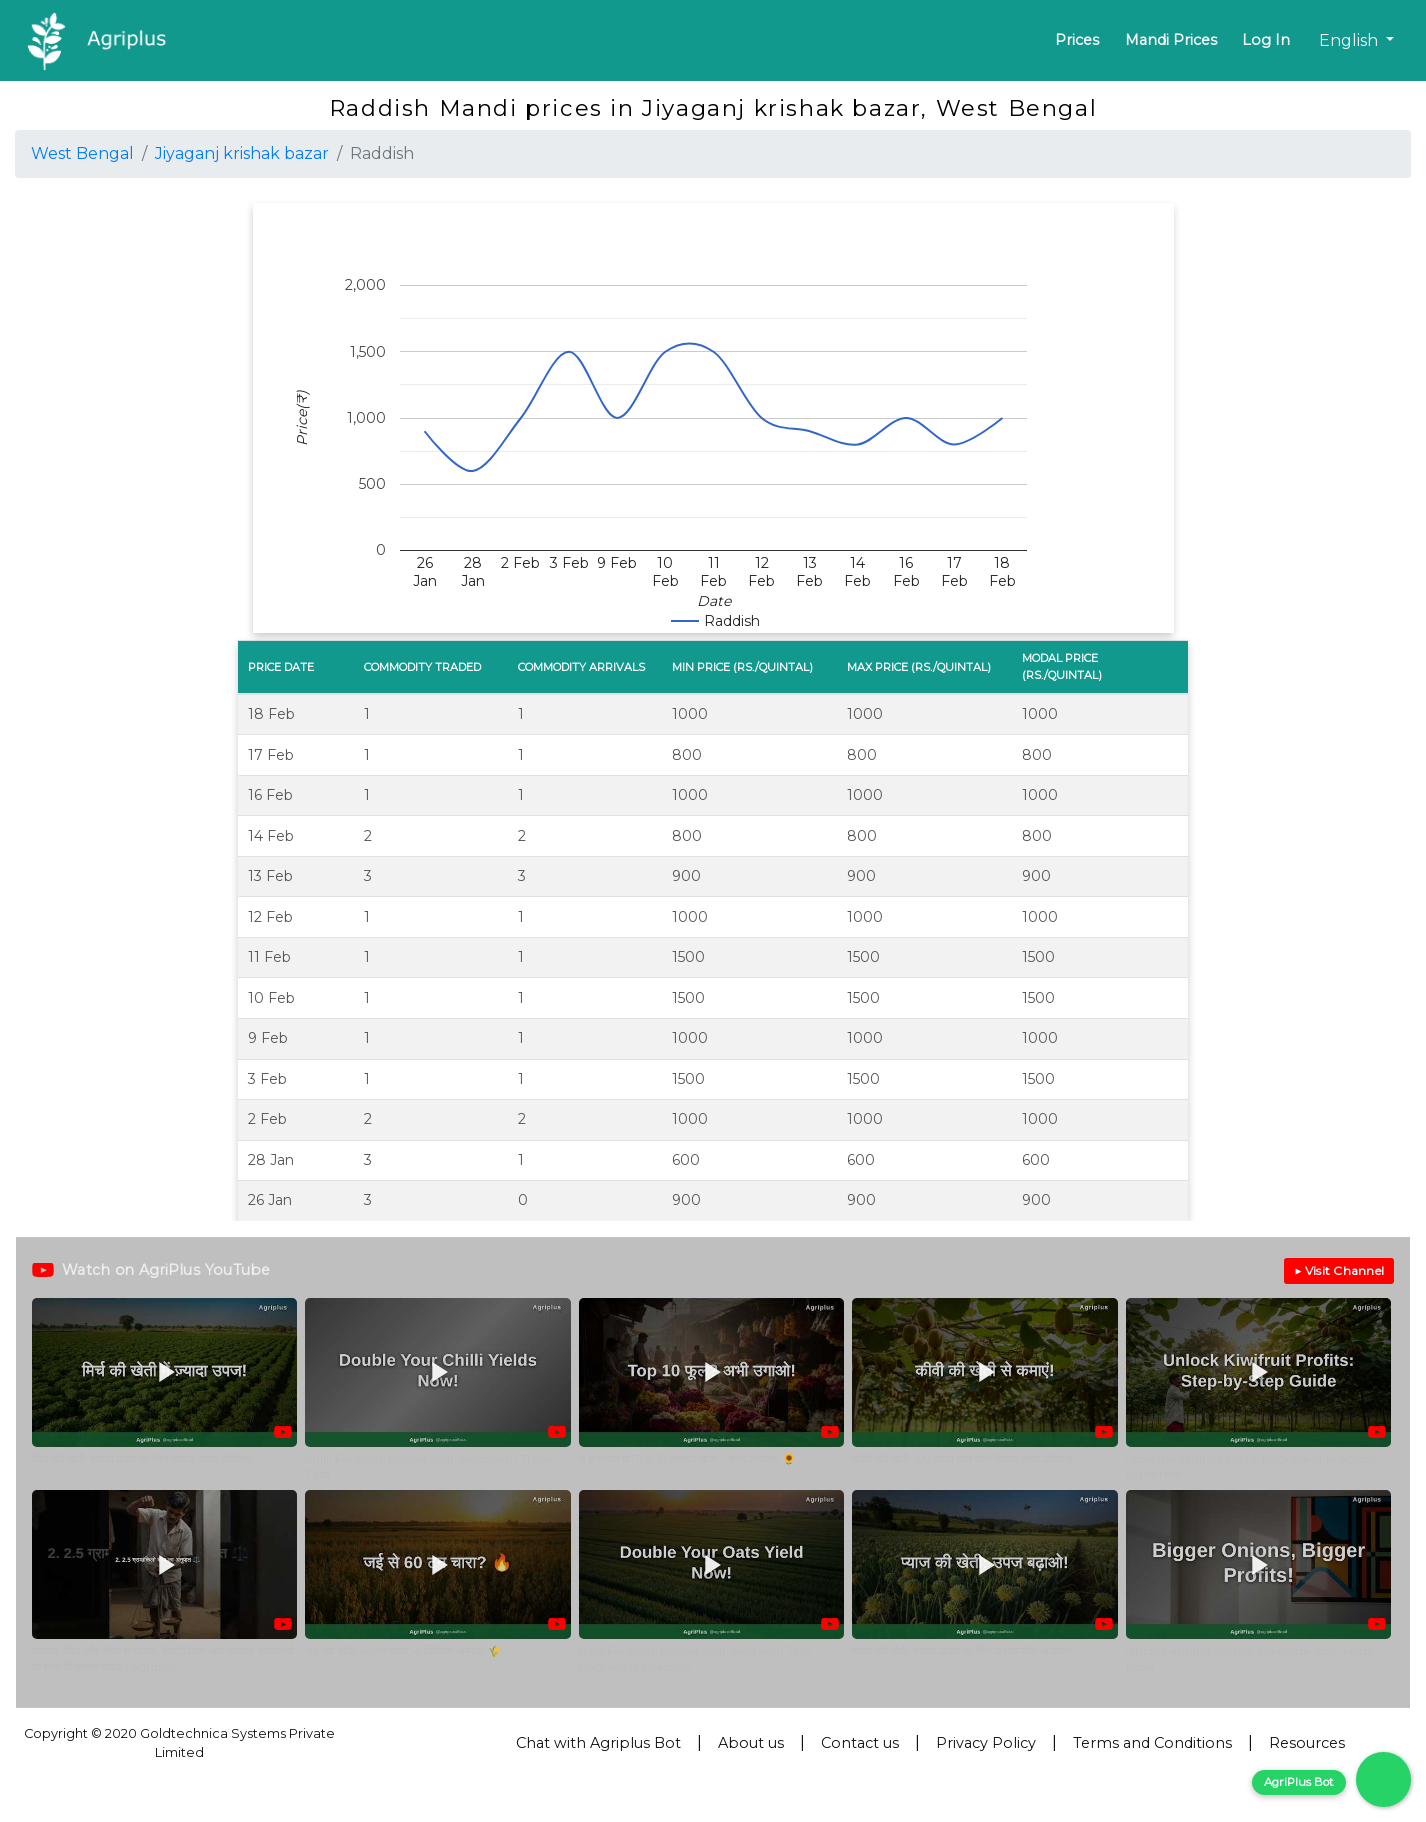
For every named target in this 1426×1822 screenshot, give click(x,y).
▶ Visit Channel (1339, 1270)
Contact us (860, 1743)
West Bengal (82, 153)
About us (751, 1743)
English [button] (1350, 40)
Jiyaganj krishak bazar (242, 153)
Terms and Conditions (1152, 1743)
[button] (164, 1390)
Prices (1077, 40)
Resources (1307, 1743)
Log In (1266, 40)
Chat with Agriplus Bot (598, 1743)
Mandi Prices (1171, 40)
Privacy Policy (986, 1743)
